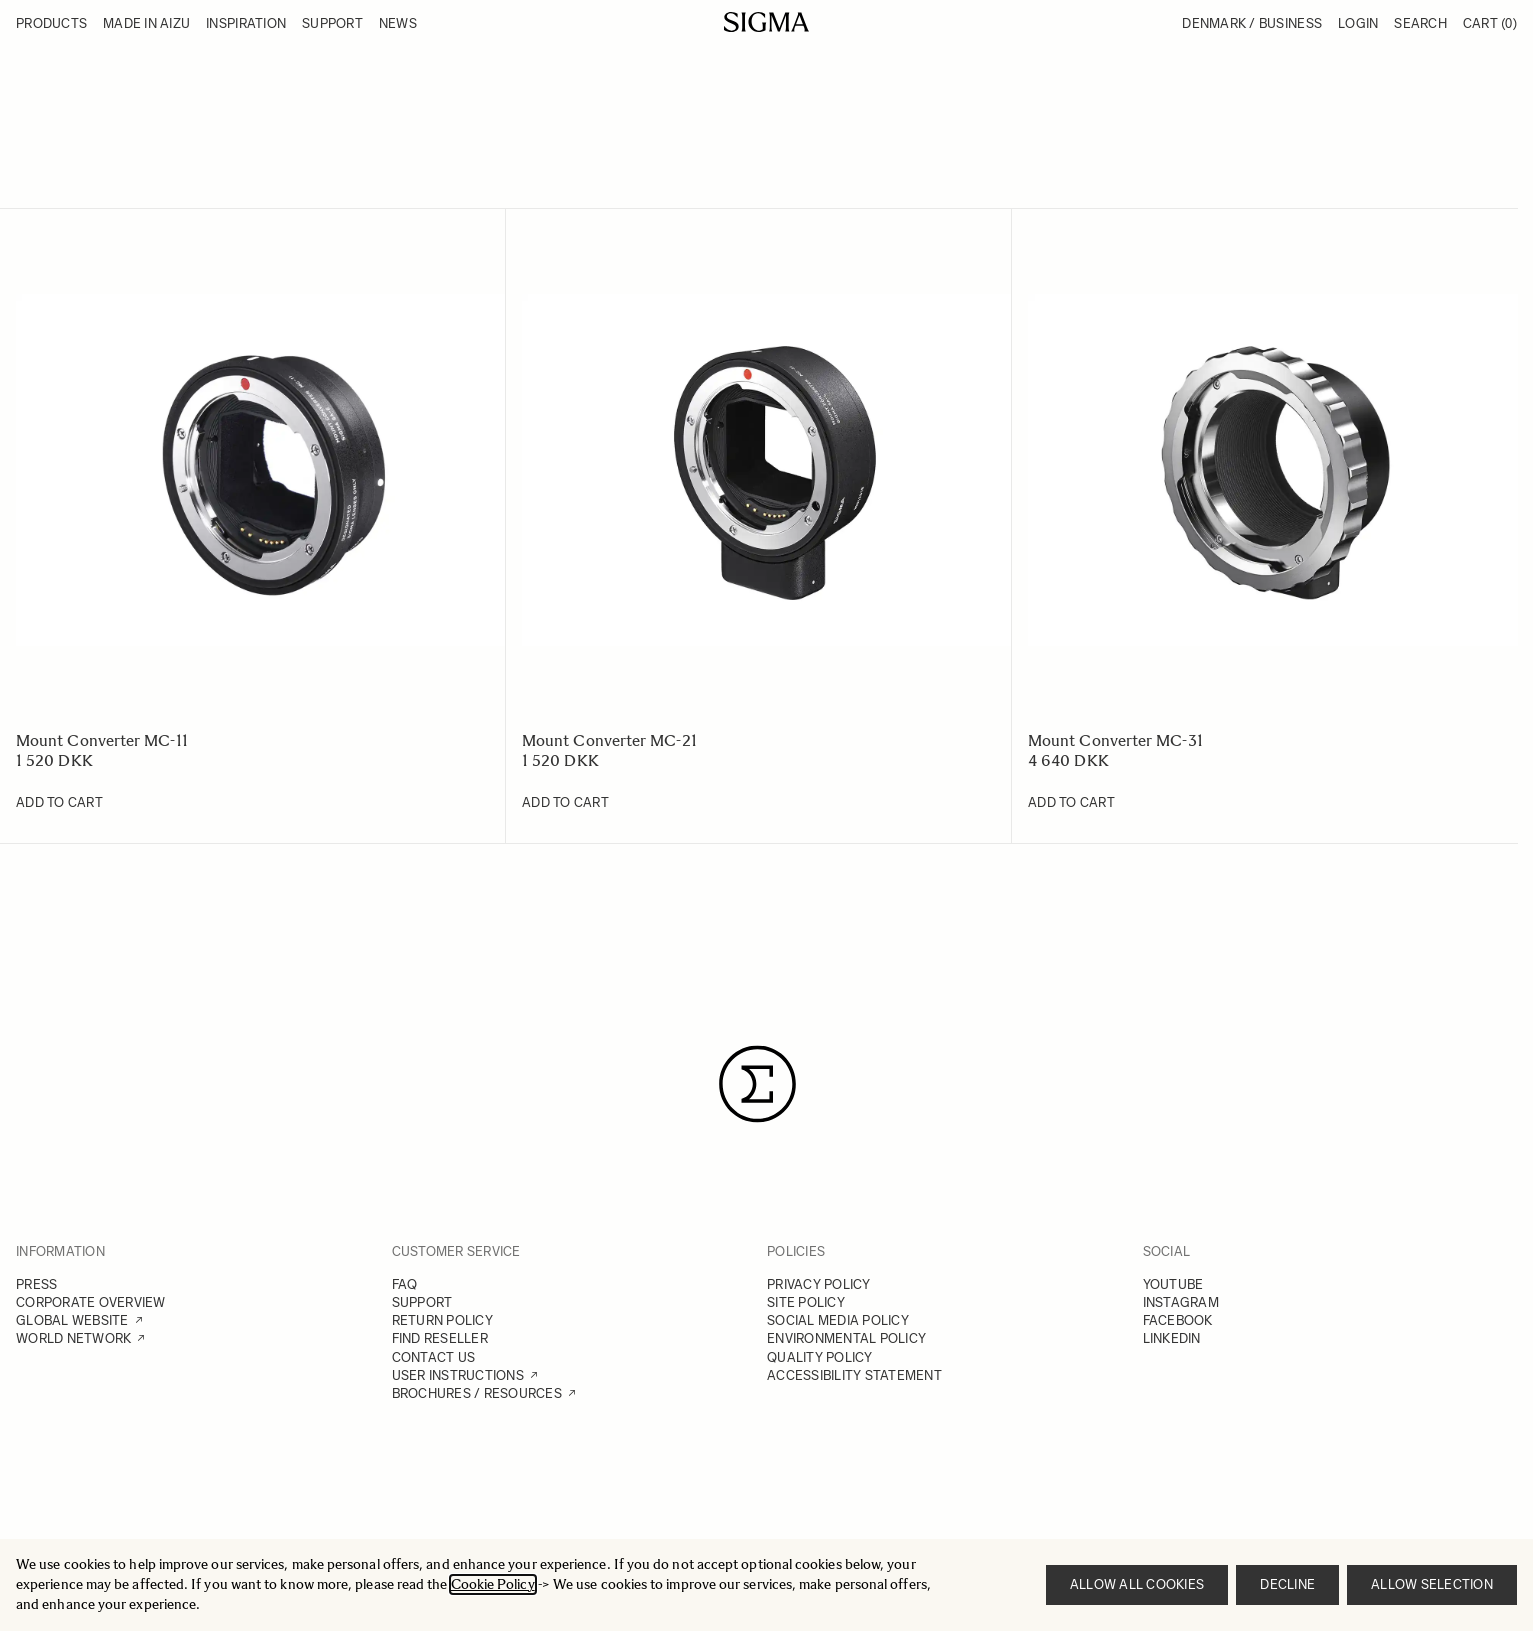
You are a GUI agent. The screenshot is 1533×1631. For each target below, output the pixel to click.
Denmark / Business (1252, 23)
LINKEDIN (1172, 1338)
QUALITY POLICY (820, 1357)
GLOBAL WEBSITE (72, 1320)
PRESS (36, 1284)
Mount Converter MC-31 (1115, 740)
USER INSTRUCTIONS (458, 1375)
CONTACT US (434, 1357)
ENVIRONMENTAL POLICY (846, 1338)
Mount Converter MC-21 (609, 740)
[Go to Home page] (766, 22)
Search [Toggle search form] (1420, 23)
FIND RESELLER (440, 1338)
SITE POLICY (806, 1302)
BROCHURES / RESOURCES (477, 1393)
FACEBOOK (1178, 1320)
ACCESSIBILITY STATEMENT (854, 1375)
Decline (1287, 1584)
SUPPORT (422, 1302)
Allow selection (1432, 1584)
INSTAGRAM (1181, 1302)
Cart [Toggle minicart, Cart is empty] (1490, 23)
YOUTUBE (1173, 1284)
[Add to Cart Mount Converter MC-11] (59, 803)
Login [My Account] (1358, 23)
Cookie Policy (493, 1584)
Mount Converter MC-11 (102, 740)
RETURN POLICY (442, 1320)
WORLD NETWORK (73, 1338)
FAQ (405, 1284)
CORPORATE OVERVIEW (91, 1302)
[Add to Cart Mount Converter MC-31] (1071, 803)
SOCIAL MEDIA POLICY (838, 1320)
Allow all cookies (1137, 1584)
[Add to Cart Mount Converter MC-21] (565, 803)
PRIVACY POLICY (819, 1284)
